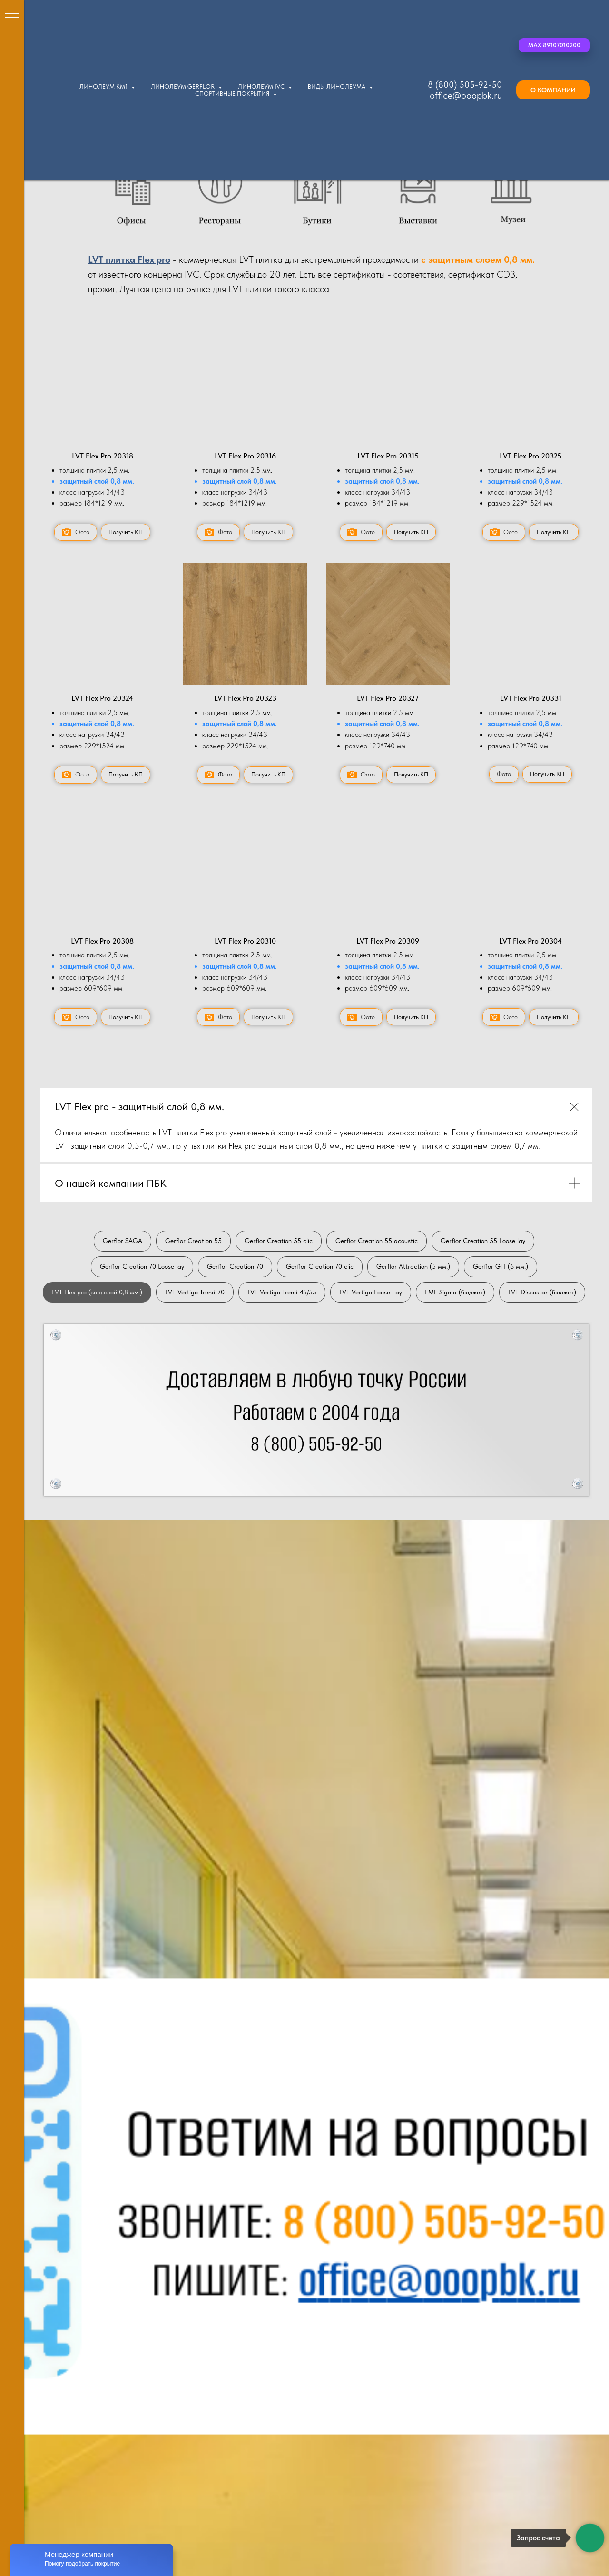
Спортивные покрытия (233, 93)
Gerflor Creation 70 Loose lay (142, 1266)
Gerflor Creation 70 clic (320, 1266)
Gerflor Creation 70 (235, 1266)
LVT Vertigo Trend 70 (195, 1292)
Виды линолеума (337, 86)
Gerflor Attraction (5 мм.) (413, 1266)
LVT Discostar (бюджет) (542, 1292)
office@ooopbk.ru (466, 95)
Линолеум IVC (262, 86)
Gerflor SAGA (122, 1240)
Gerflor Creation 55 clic (279, 1240)
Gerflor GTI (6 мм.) (500, 1266)
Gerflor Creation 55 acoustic (376, 1240)
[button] (554, 45)
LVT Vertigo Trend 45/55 (281, 1292)
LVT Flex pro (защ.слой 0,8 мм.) (97, 1292)
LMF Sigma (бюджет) (455, 1292)
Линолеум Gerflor (183, 86)
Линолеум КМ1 (104, 86)
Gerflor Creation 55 (193, 1240)
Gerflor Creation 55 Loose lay (483, 1240)
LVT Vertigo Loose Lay (370, 1292)
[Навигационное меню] (12, 14)
